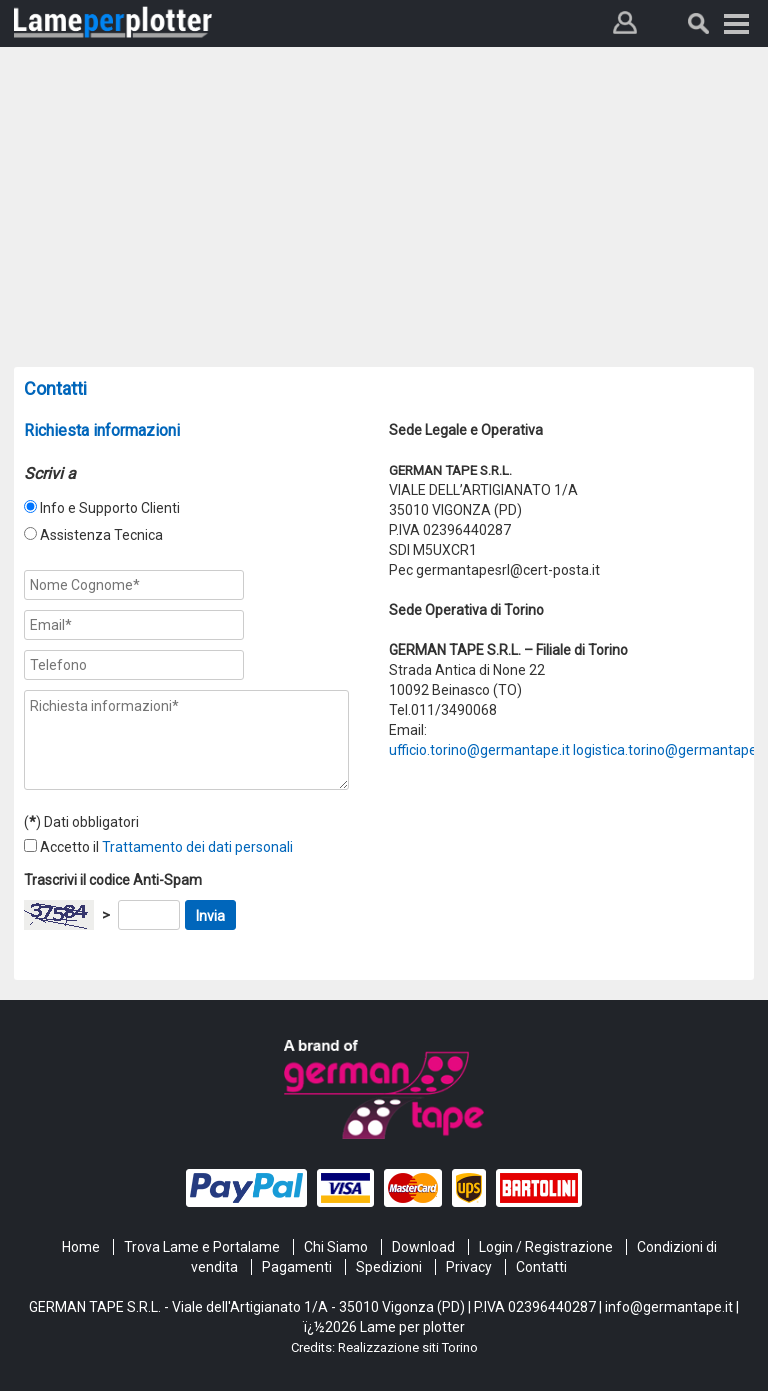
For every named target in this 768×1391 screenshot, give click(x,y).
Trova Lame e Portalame (202, 1247)
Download (423, 1247)
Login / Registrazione (546, 1247)
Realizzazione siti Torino (408, 1347)
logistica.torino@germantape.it (670, 750)
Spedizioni (389, 1267)
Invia (210, 916)
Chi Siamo (336, 1247)
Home (81, 1247)
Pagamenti (297, 1267)
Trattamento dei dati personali (197, 847)
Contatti (541, 1267)
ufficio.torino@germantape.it (479, 750)
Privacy (469, 1267)
